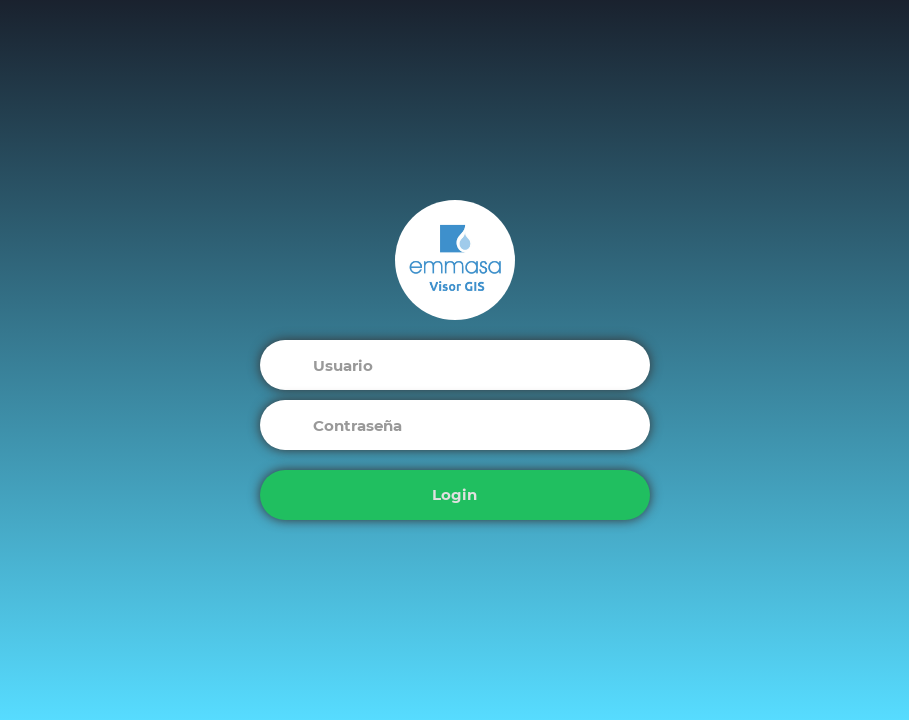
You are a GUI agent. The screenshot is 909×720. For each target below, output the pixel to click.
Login (454, 494)
